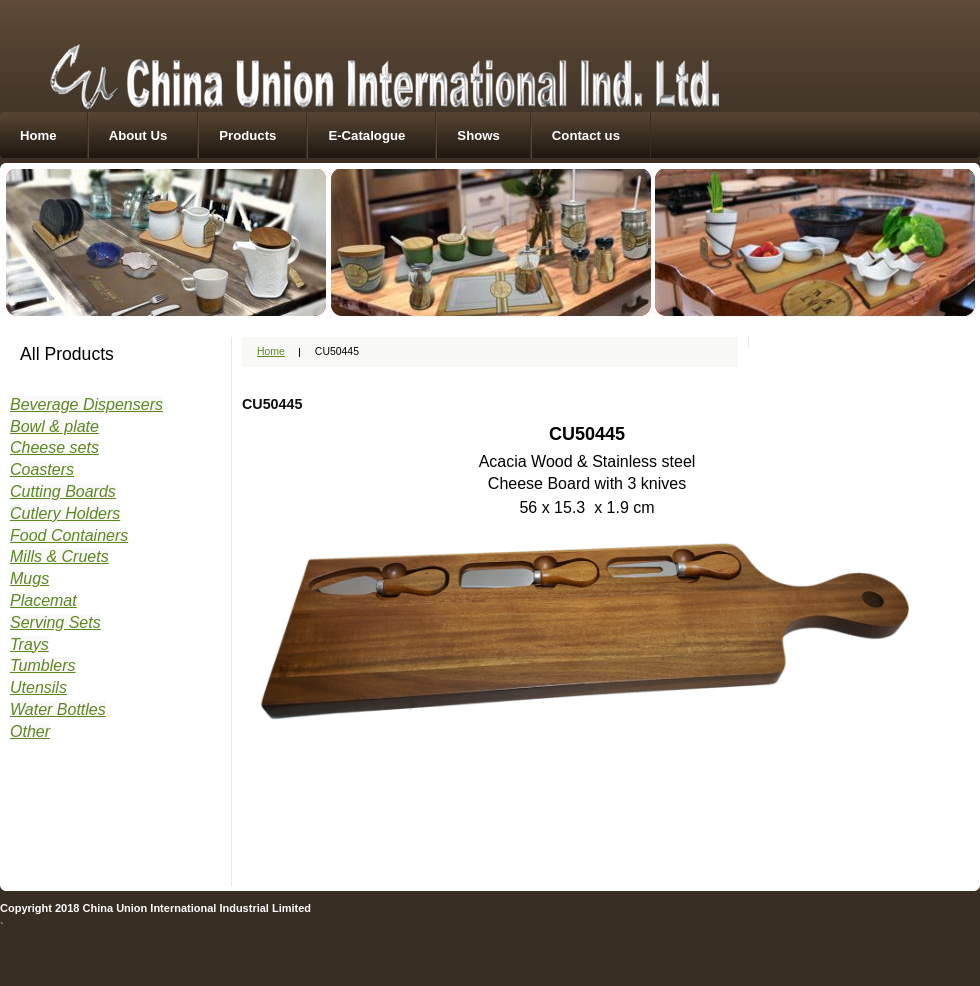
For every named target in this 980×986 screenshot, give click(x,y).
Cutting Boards (63, 491)
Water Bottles (58, 709)
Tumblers (43, 665)
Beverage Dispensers (86, 404)
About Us (138, 135)
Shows (478, 135)
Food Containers (69, 535)
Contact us (586, 135)
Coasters (42, 469)
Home (38, 135)
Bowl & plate (54, 426)
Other (30, 731)
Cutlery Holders (65, 513)
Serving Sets (55, 622)
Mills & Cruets (59, 556)
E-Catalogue (366, 135)
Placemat (43, 600)
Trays (29, 644)
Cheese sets (54, 447)
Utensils (38, 687)
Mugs (29, 578)
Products (247, 135)
